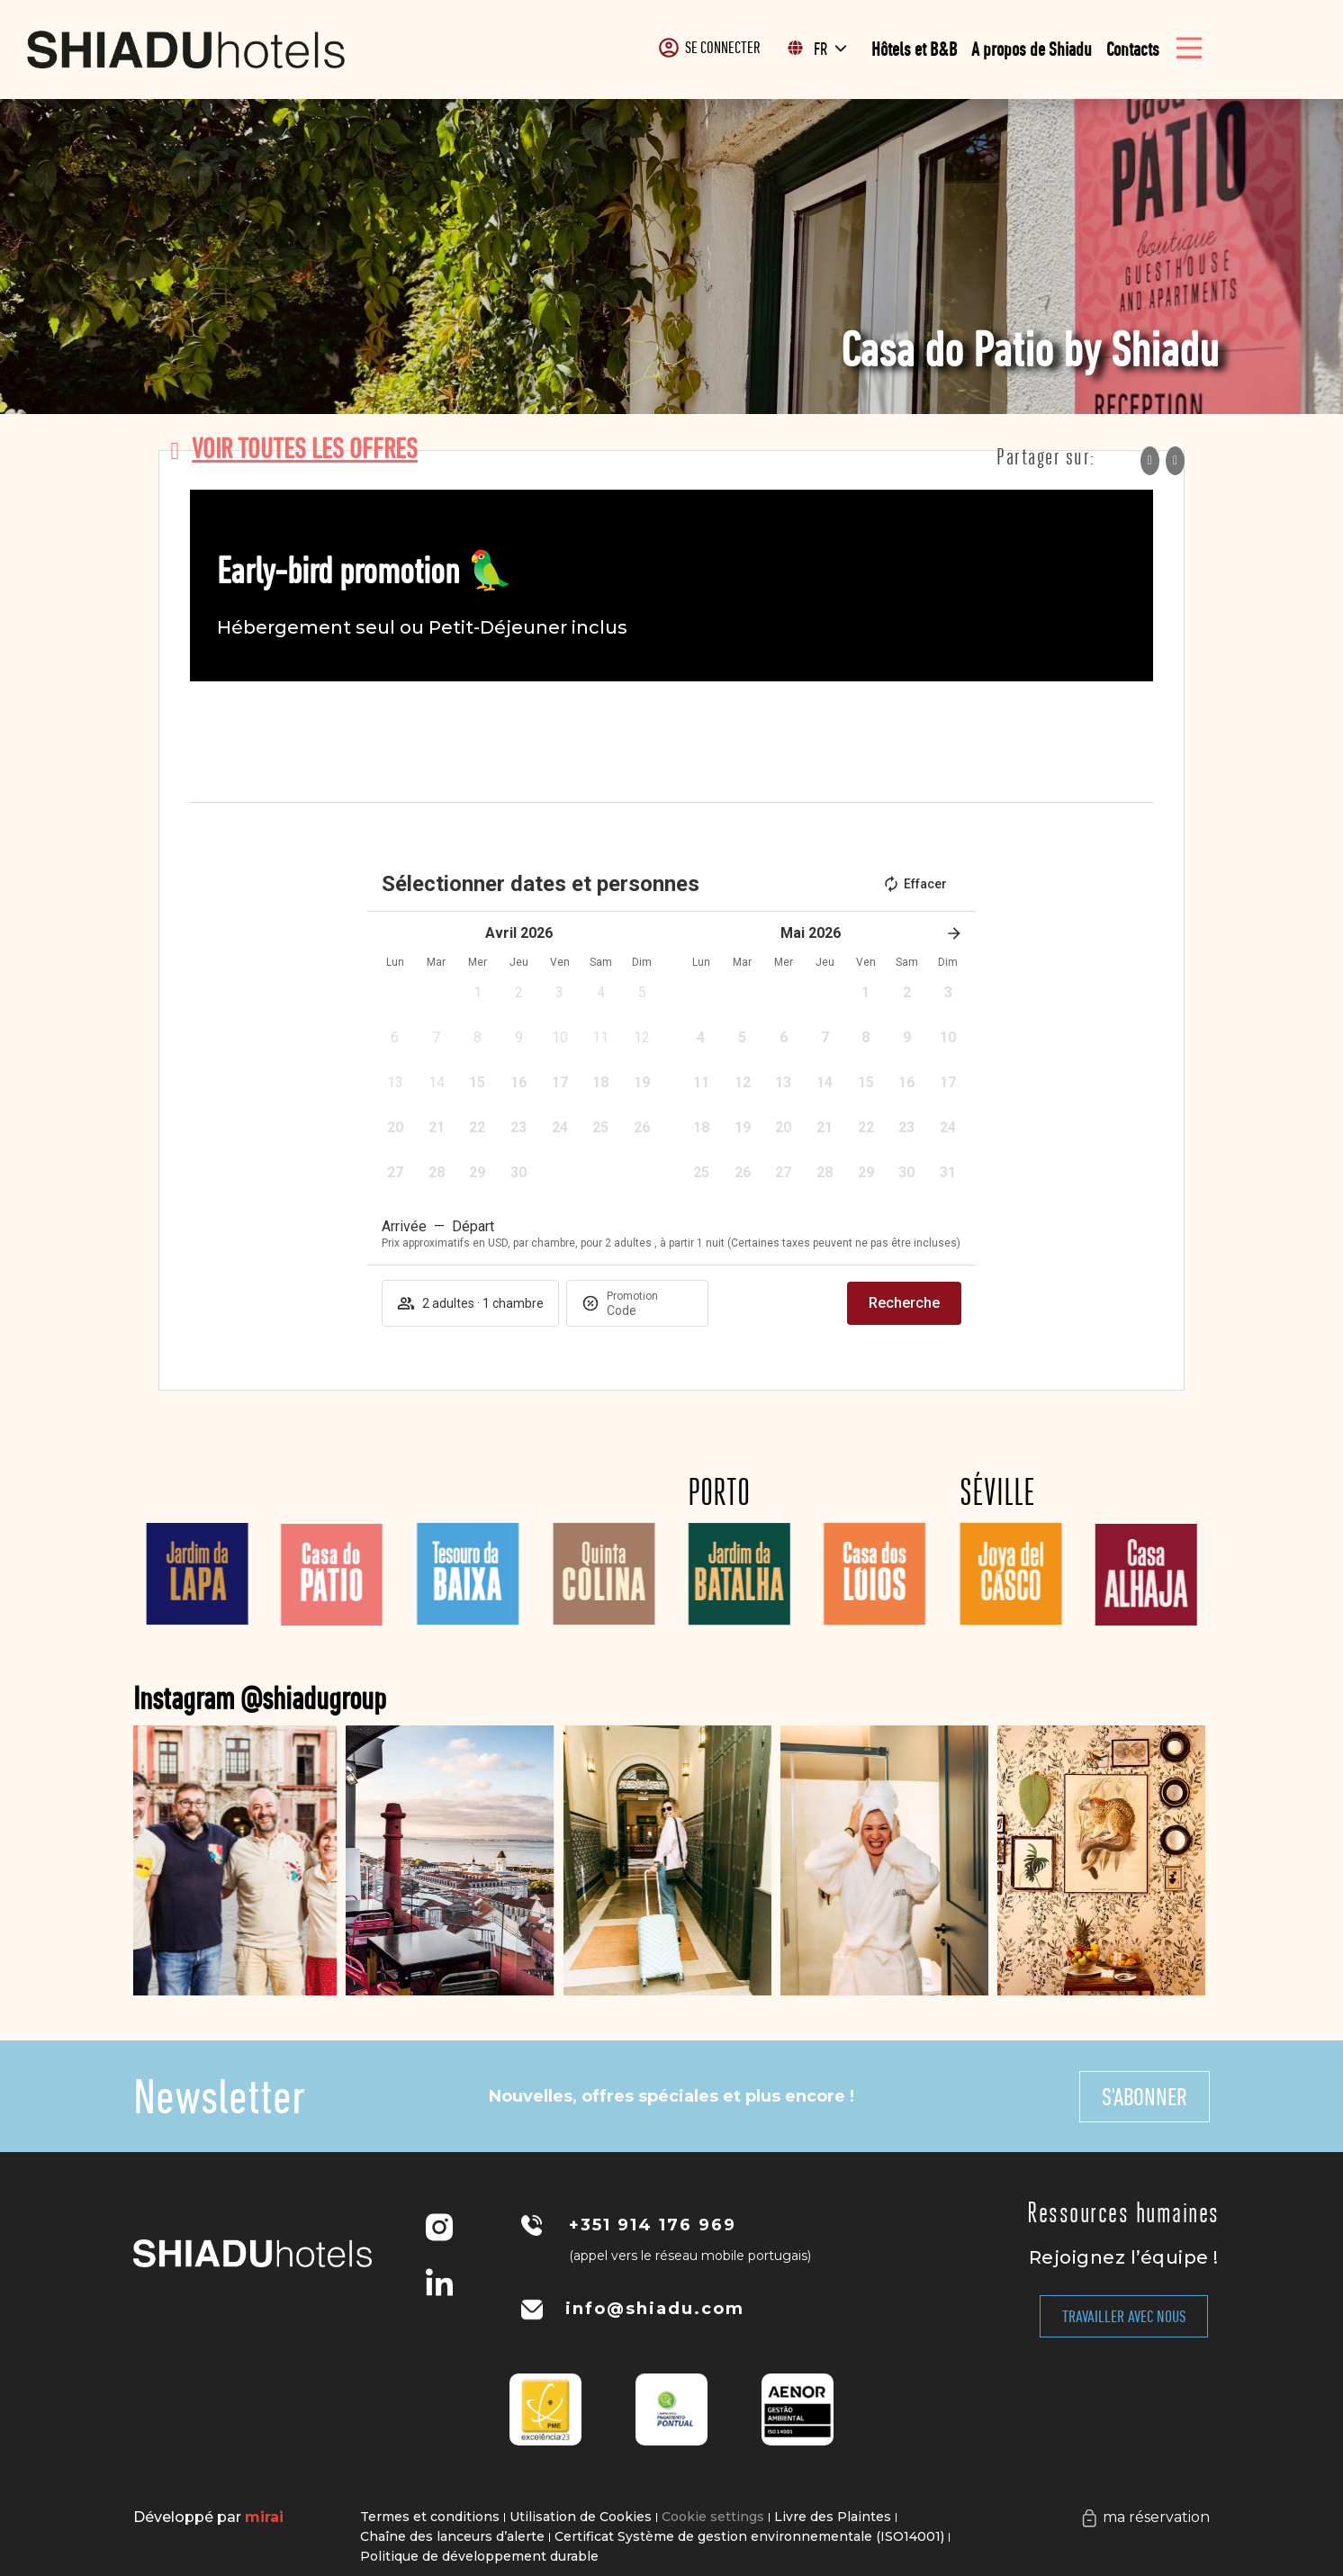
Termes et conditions (430, 2516)
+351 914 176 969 (652, 2225)
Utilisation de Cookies (580, 2516)
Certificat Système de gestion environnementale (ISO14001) (749, 2536)
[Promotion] (650, 1310)
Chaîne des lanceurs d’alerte (452, 2536)
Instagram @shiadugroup (325, 1698)
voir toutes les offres (305, 448)
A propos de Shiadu (1031, 49)
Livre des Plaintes (832, 2516)
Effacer (914, 884)
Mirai (264, 2517)
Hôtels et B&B (914, 49)
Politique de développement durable (479, 2556)
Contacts (1132, 49)
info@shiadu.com (654, 2309)
